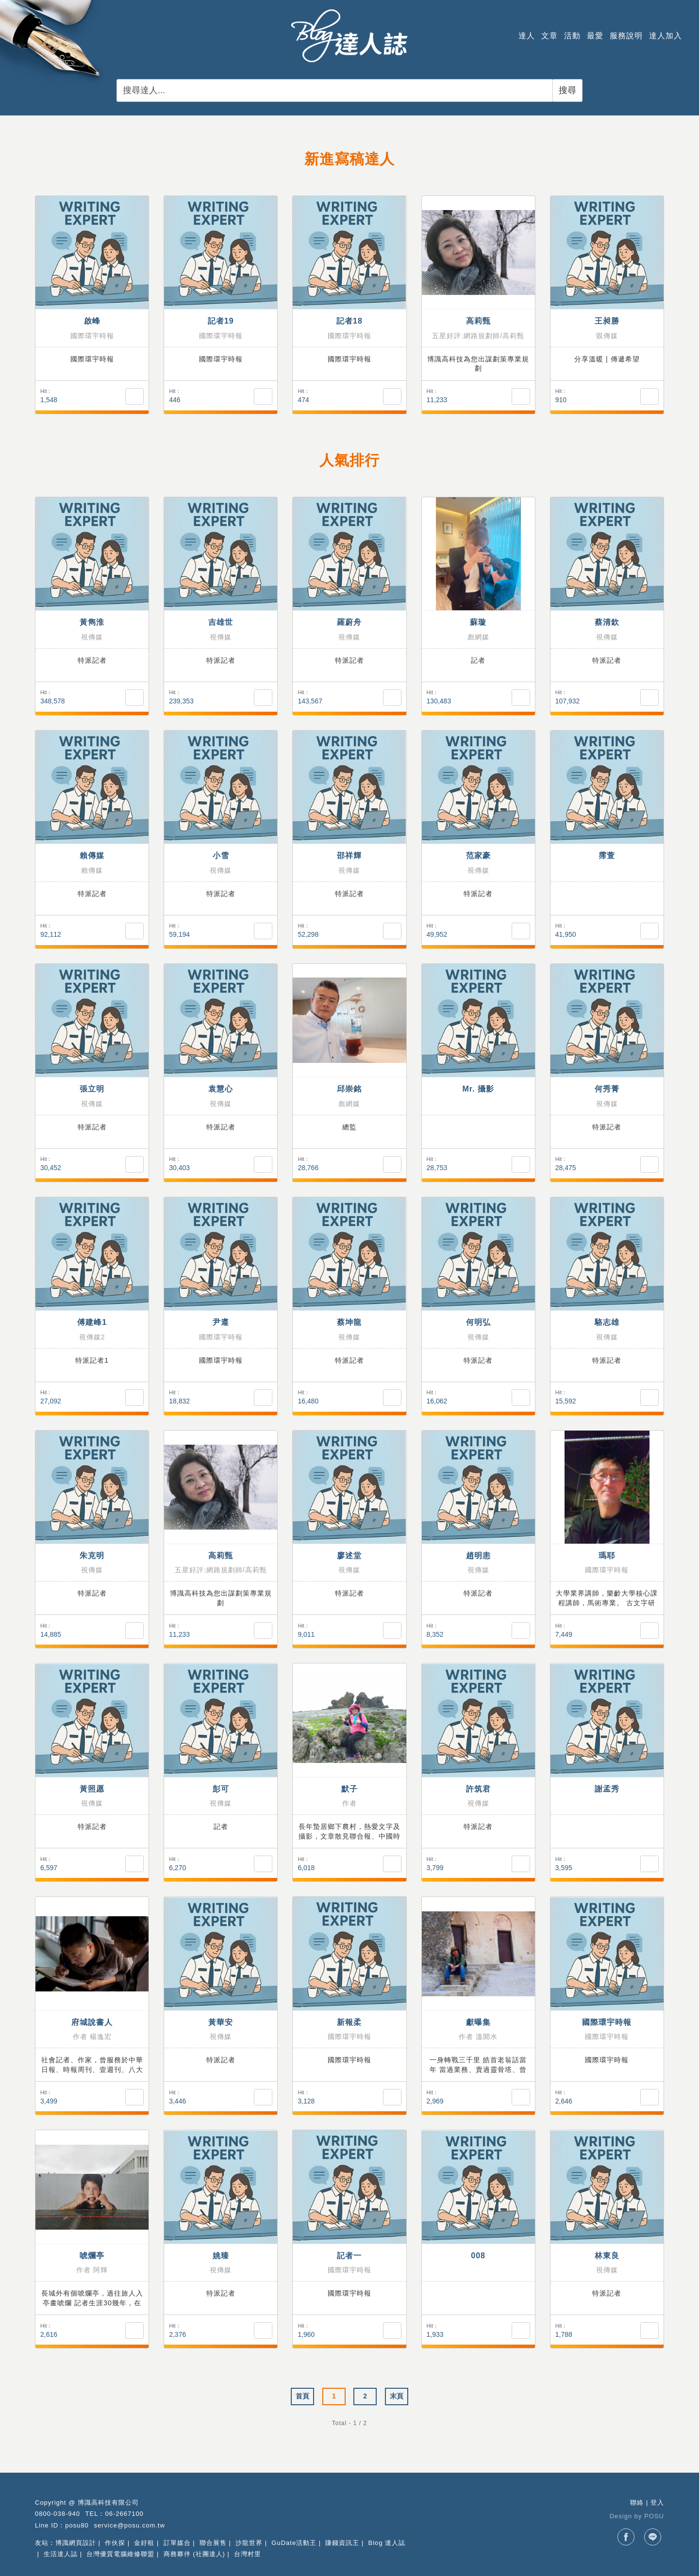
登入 (657, 2502)
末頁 (396, 2396)
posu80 (77, 2525)
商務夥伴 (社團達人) (194, 2554)
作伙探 (115, 2542)
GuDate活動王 (293, 2542)
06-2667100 (124, 2513)
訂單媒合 (177, 2542)
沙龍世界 (249, 2542)
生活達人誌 (61, 2554)
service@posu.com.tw (129, 2525)
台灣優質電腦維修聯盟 (120, 2554)
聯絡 (637, 2502)
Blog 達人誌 (387, 2542)
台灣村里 (247, 2554)
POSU (654, 2516)
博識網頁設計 (75, 2542)
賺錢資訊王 (342, 2542)
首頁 (302, 2396)
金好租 (144, 2542)
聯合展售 (213, 2542)
